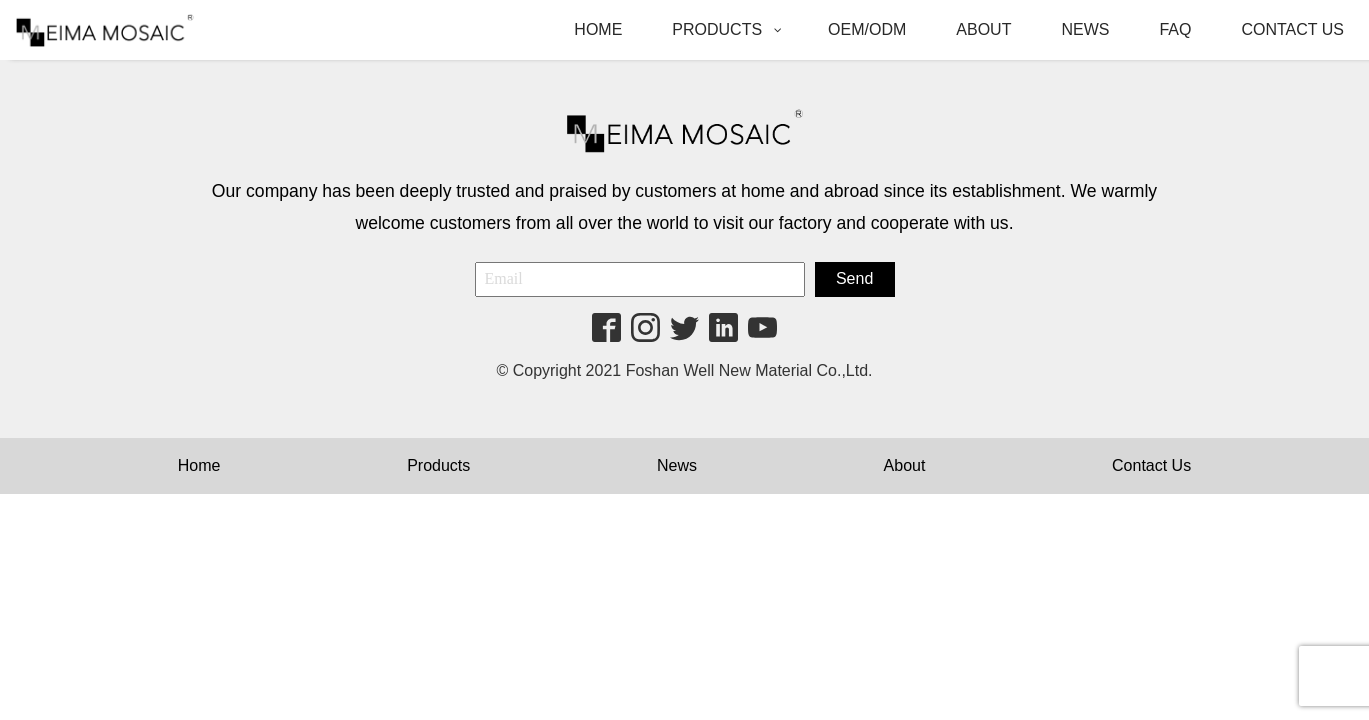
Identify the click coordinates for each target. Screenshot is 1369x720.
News (677, 465)
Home (199, 465)
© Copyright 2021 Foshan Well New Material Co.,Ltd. (684, 370)
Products (438, 465)
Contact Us (1151, 465)
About (905, 465)
